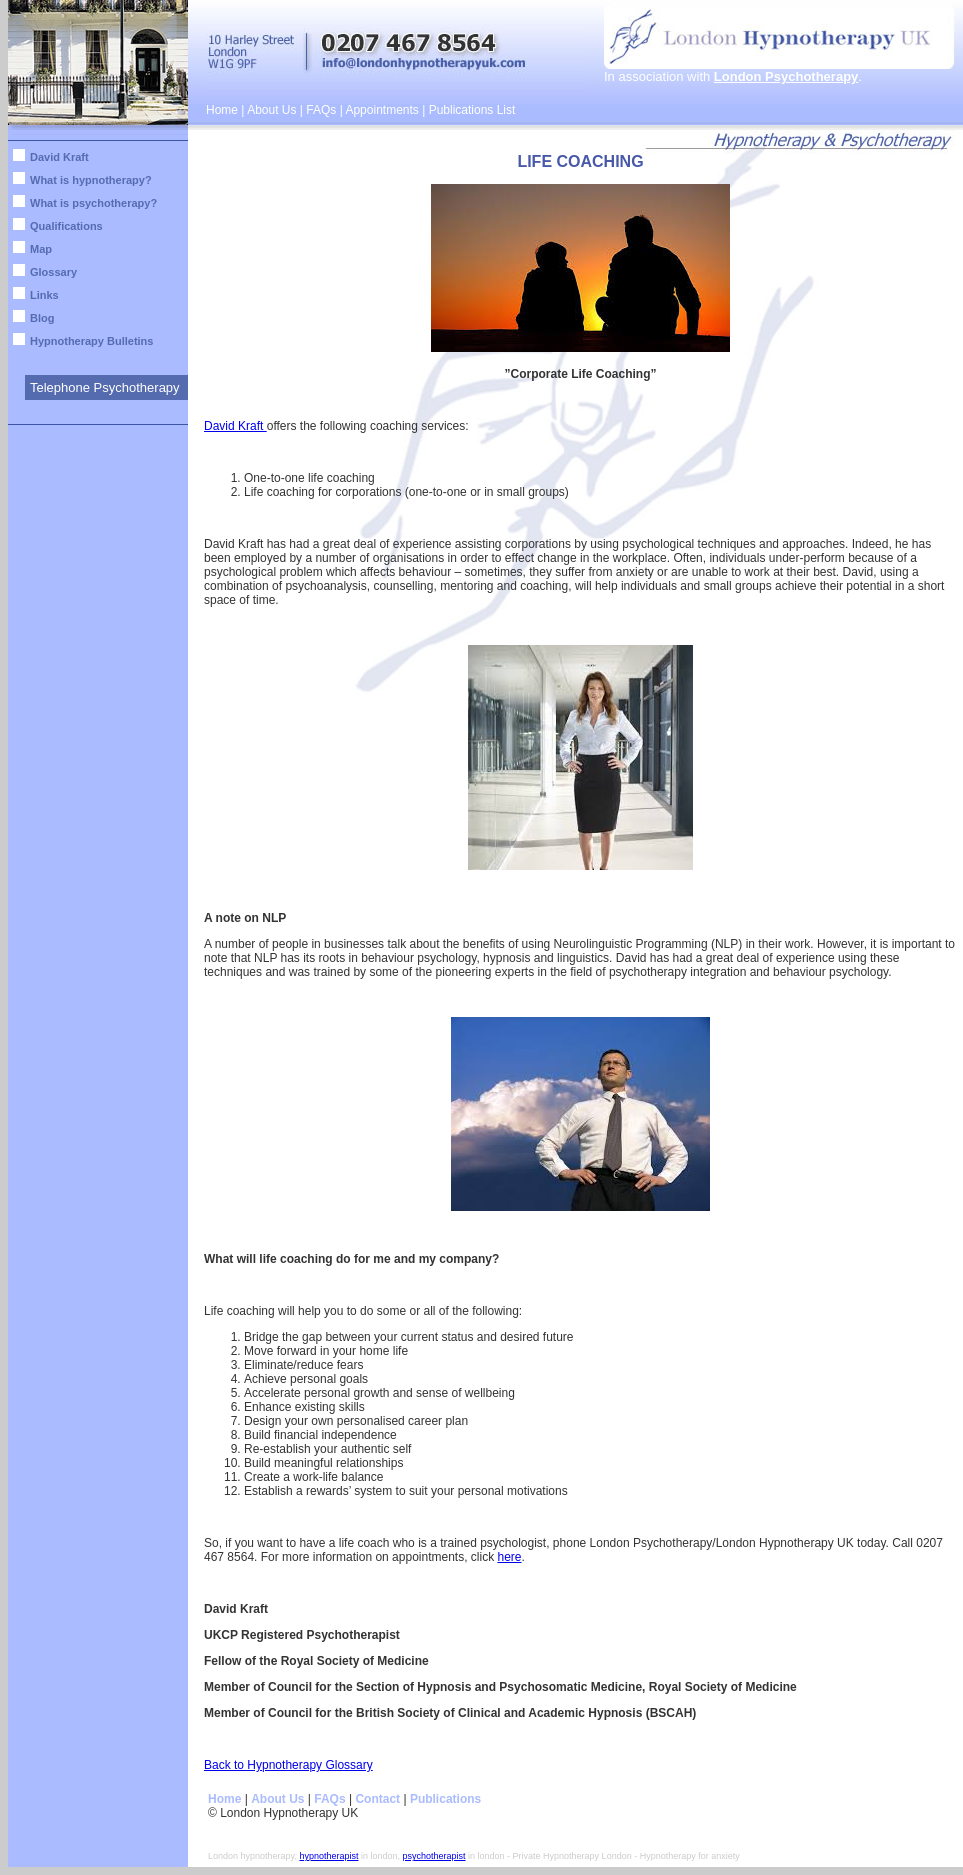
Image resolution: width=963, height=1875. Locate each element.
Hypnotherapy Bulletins (91, 341)
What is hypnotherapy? (91, 180)
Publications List (472, 110)
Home (222, 110)
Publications (445, 1799)
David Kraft (59, 157)
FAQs (321, 110)
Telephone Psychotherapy (105, 387)
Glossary (53, 272)
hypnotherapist (328, 1856)
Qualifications (66, 226)
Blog (42, 318)
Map (41, 249)
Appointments (381, 110)
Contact (377, 1799)
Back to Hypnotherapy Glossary (288, 1765)
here (509, 1557)
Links (44, 295)
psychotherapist (434, 1856)
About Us (271, 110)
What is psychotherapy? (93, 203)
